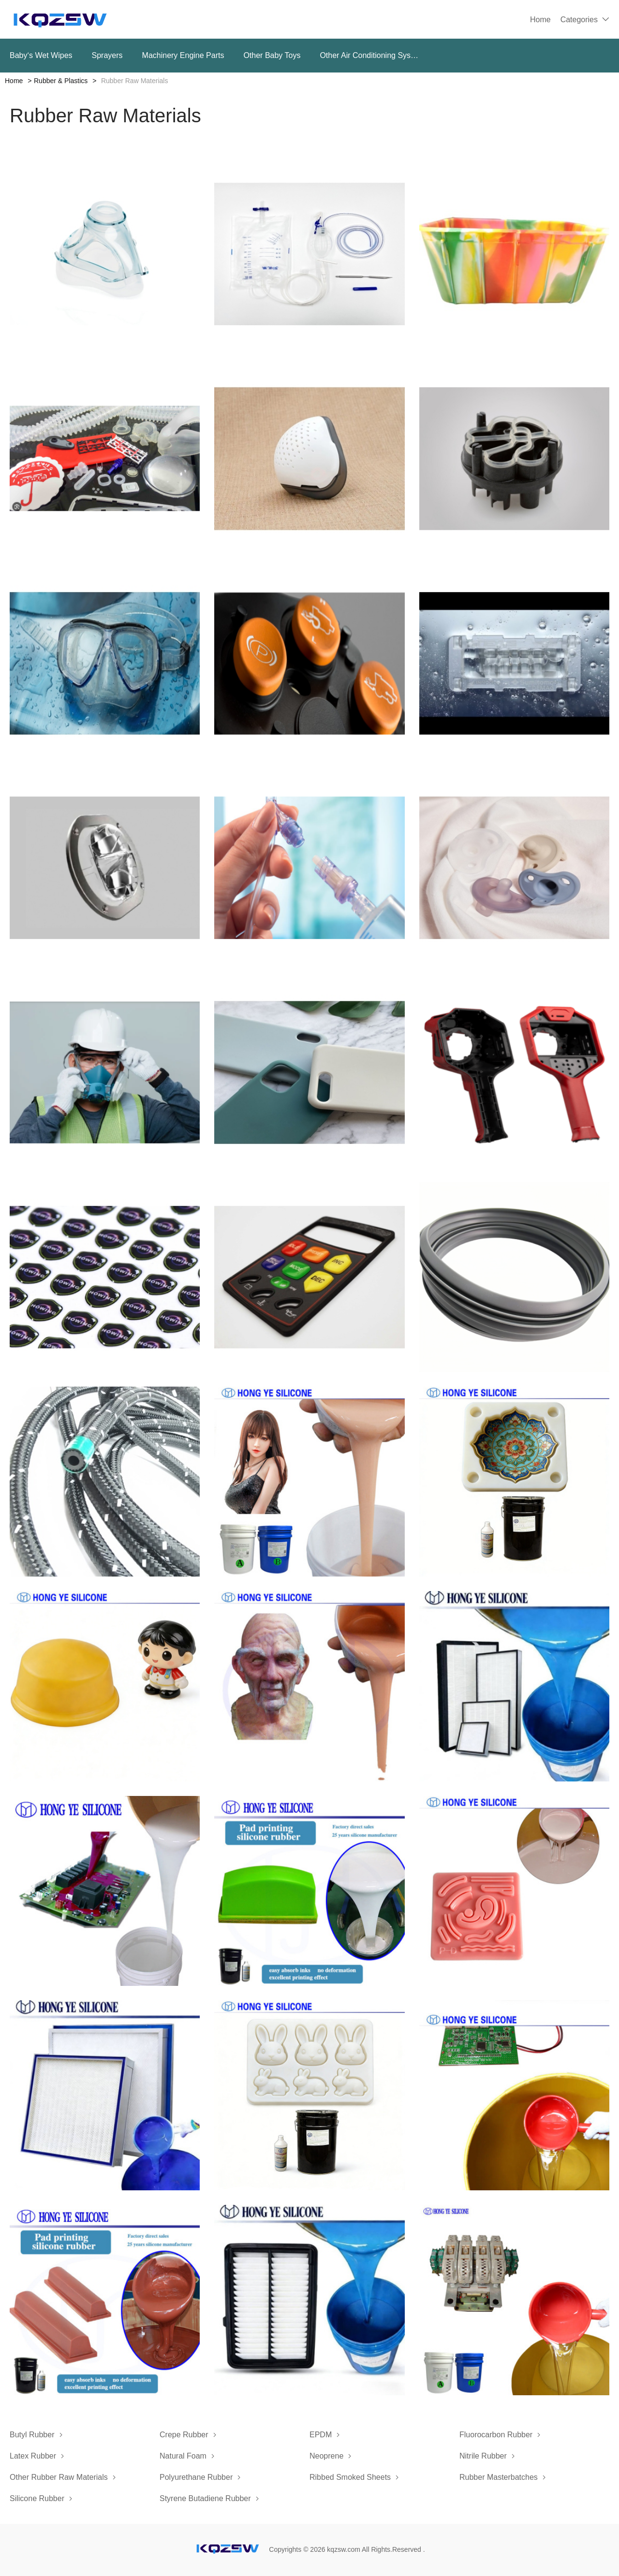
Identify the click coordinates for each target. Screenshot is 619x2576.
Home (540, 19)
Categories (579, 19)
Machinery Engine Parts (183, 55)
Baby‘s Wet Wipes (41, 55)
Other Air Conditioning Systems (370, 55)
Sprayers (107, 55)
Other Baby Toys (271, 55)
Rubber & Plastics (61, 81)
